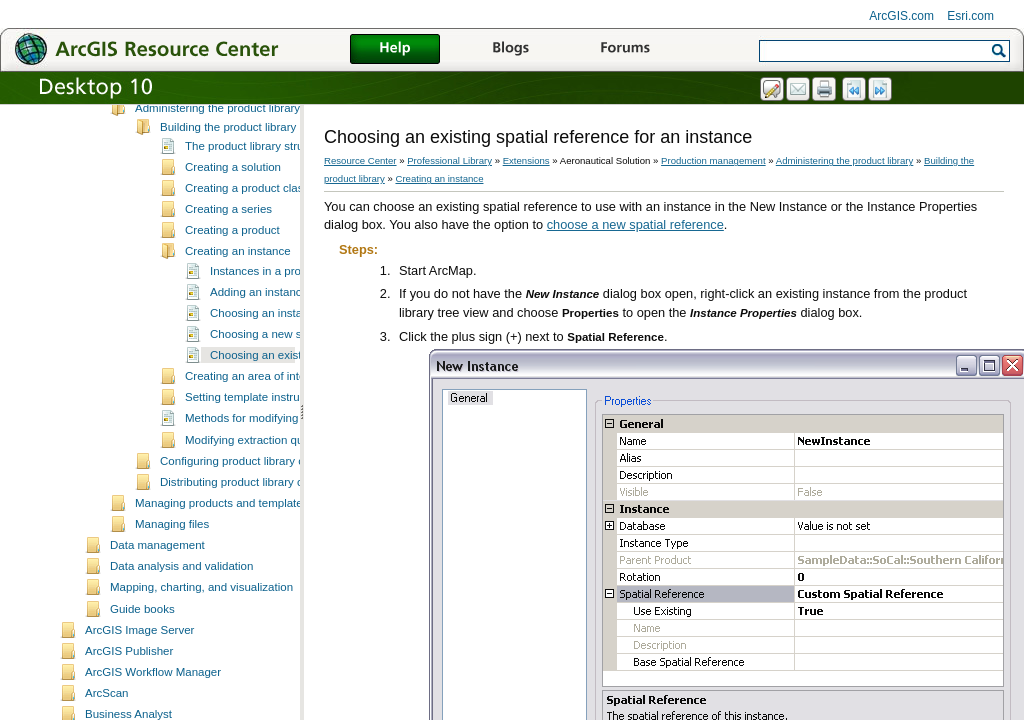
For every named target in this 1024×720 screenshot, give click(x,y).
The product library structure (257, 195)
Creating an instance (238, 300)
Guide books (142, 658)
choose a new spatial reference (635, 224)
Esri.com (970, 16)
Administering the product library (217, 157)
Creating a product (232, 279)
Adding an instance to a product (291, 341)
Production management (713, 160)
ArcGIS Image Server (139, 679)
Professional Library (449, 160)
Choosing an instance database (290, 362)
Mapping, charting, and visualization (201, 636)
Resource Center (360, 160)
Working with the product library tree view (240, 135)
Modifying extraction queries (256, 489)
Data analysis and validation (181, 615)
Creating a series (228, 258)
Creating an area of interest (255, 425)
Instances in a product (266, 320)
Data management (157, 594)
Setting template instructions (257, 446)
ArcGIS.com (901, 16)
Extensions (526, 160)
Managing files (172, 573)
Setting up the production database (224, 114)
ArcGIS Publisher (129, 700)
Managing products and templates (221, 552)
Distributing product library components (260, 531)
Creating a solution (233, 216)
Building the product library (228, 176)
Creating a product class (247, 237)
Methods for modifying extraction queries (288, 467)
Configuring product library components (260, 510)
